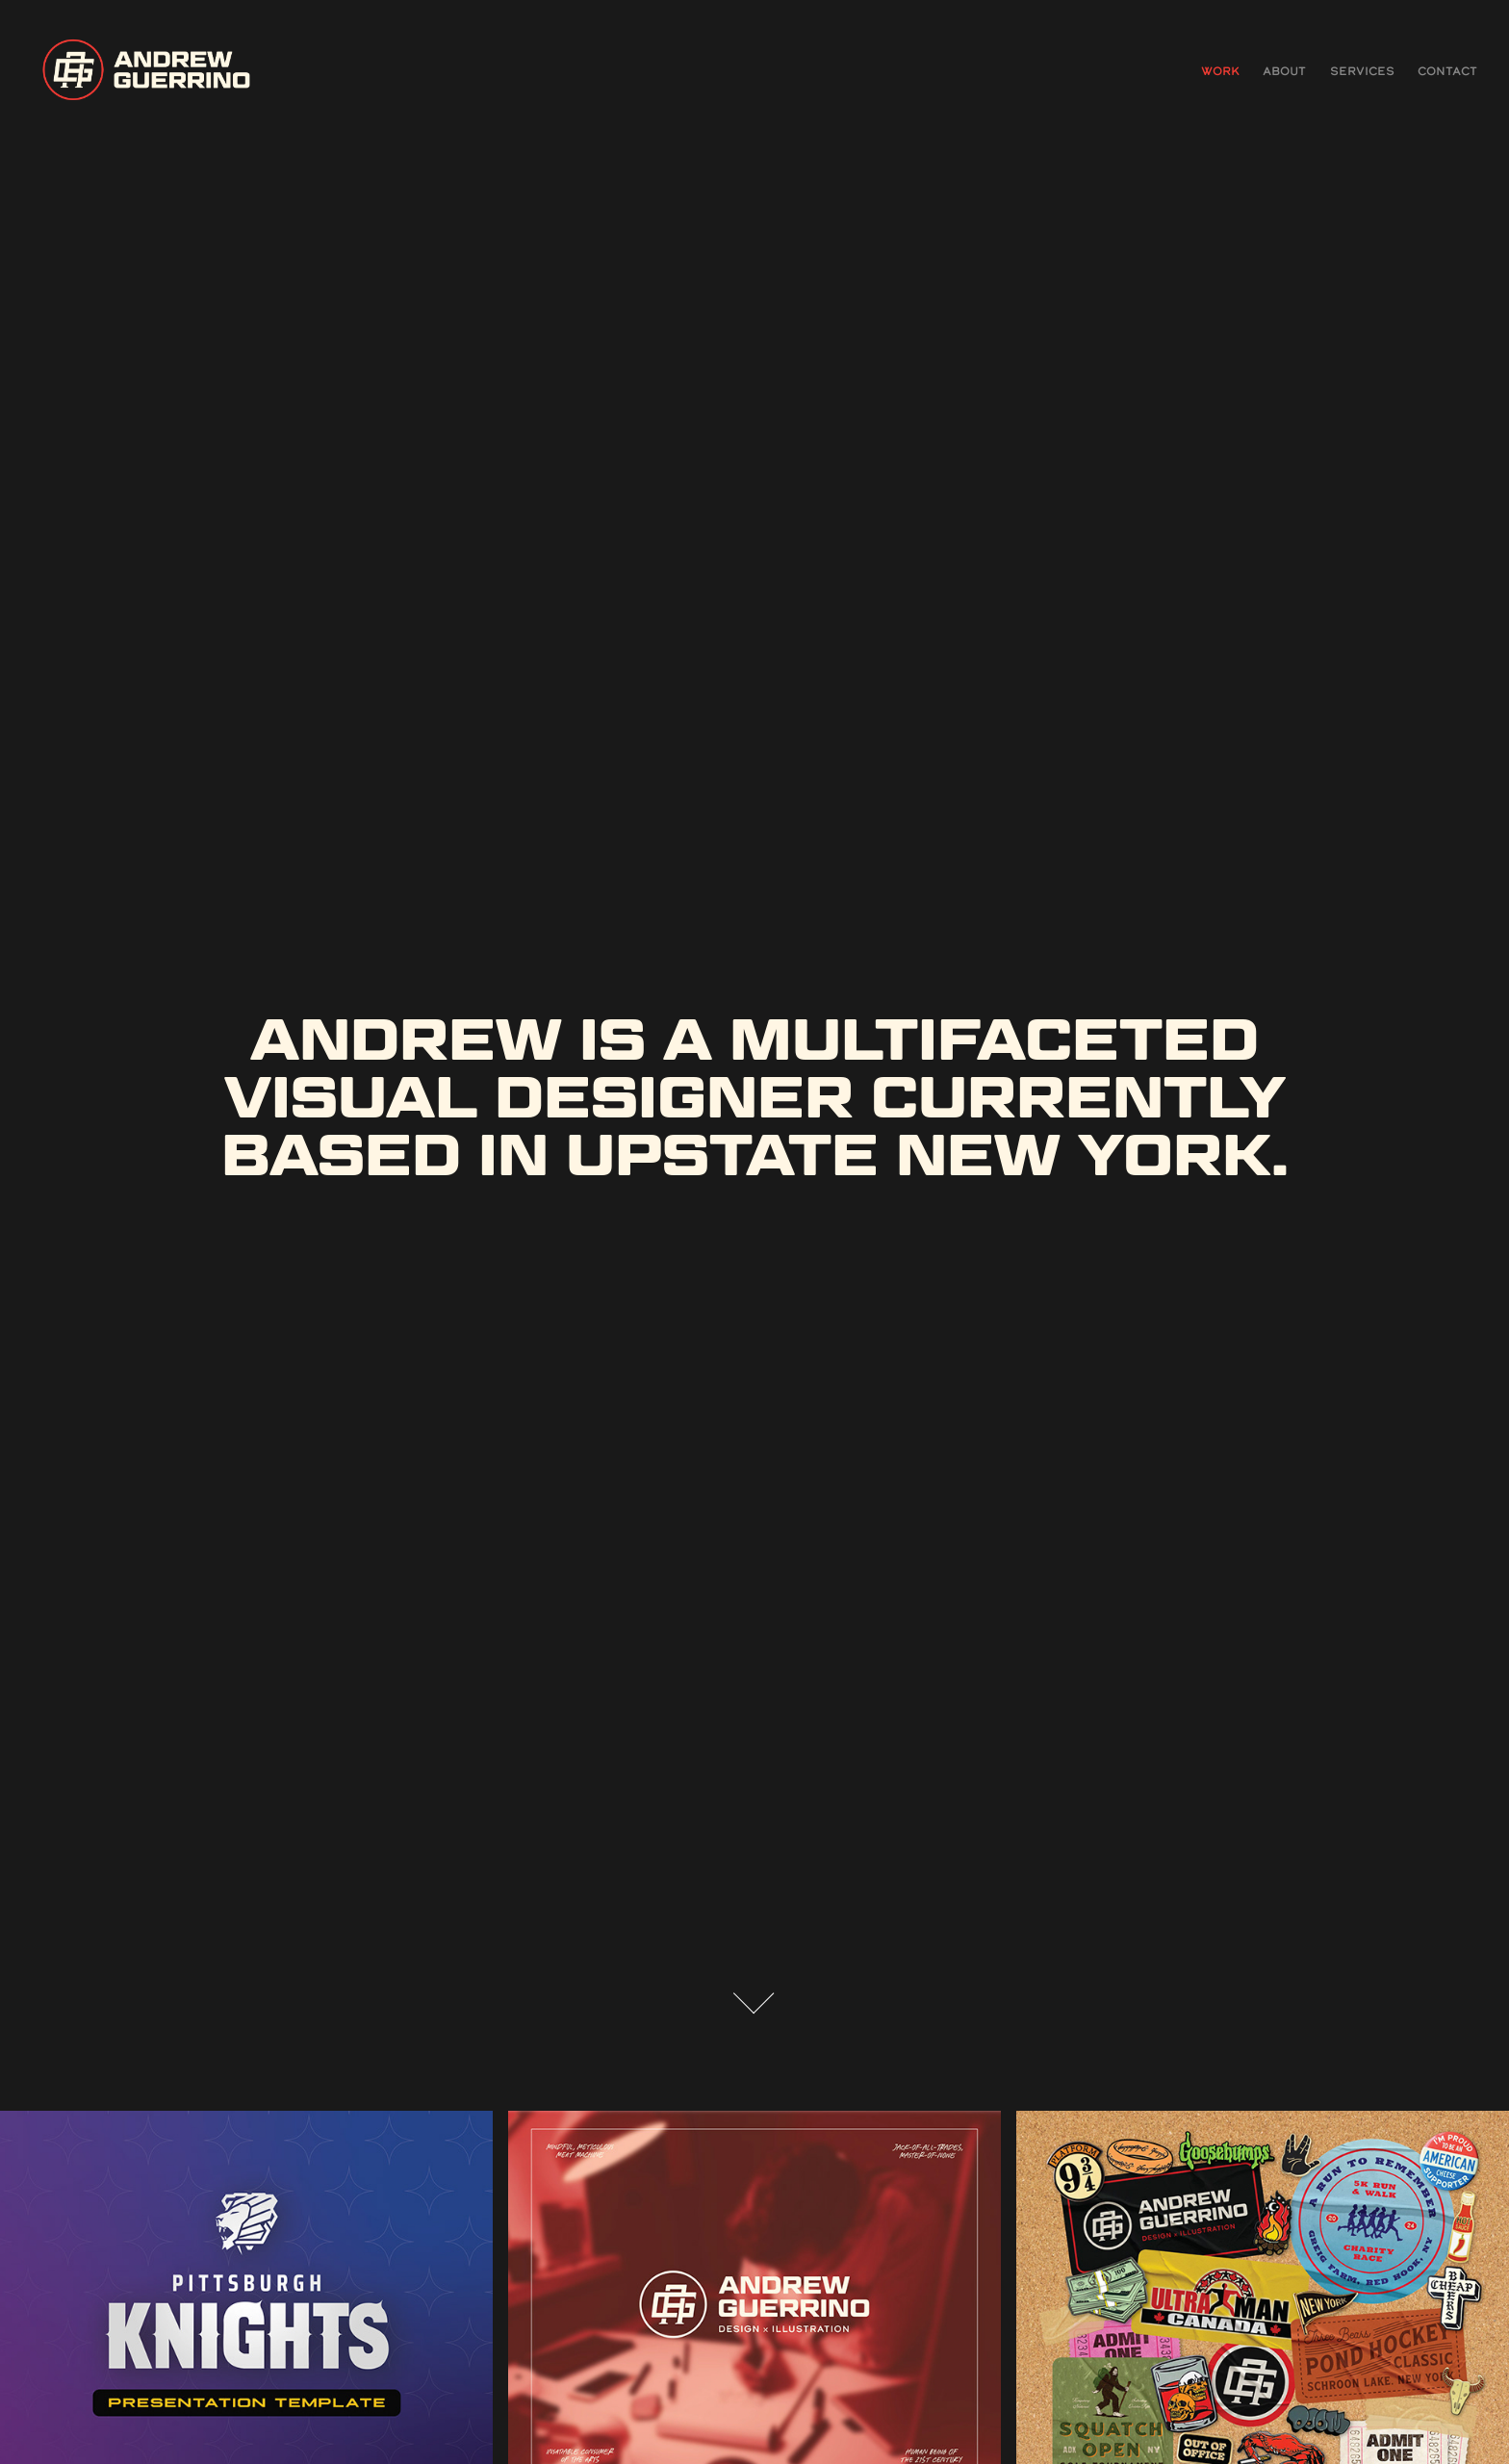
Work (1220, 71)
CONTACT (1447, 71)
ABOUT (1284, 71)
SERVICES (1362, 71)
